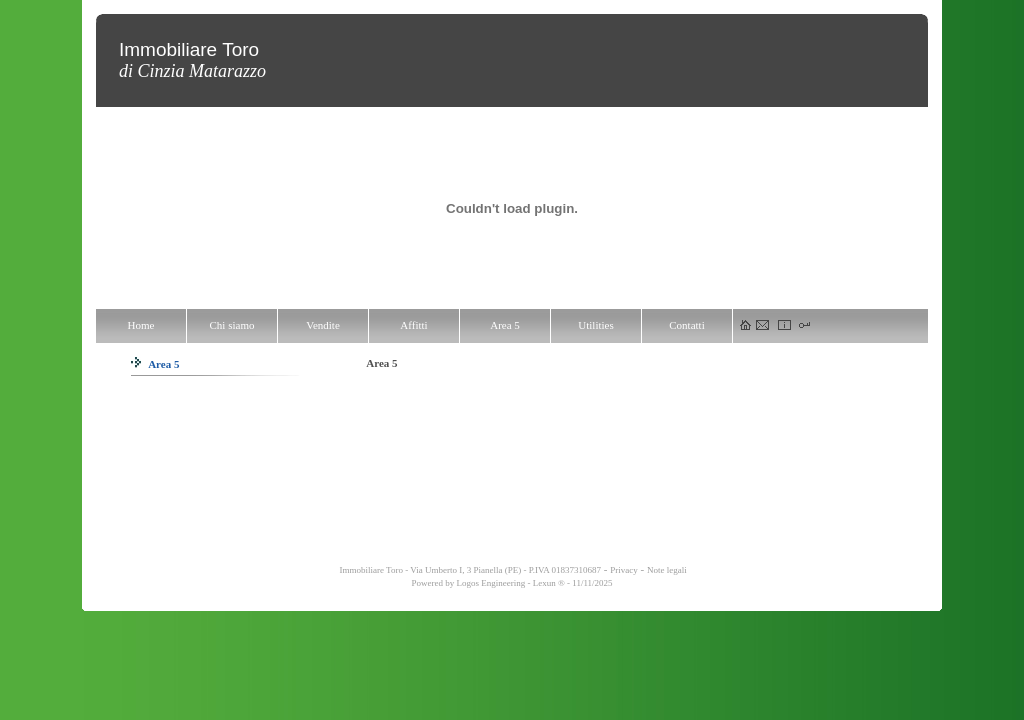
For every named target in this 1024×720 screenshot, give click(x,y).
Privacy (624, 570)
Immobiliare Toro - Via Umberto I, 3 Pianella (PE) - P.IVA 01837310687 (469, 570)
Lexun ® (549, 583)
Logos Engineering (490, 583)
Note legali (667, 570)
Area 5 (155, 364)
